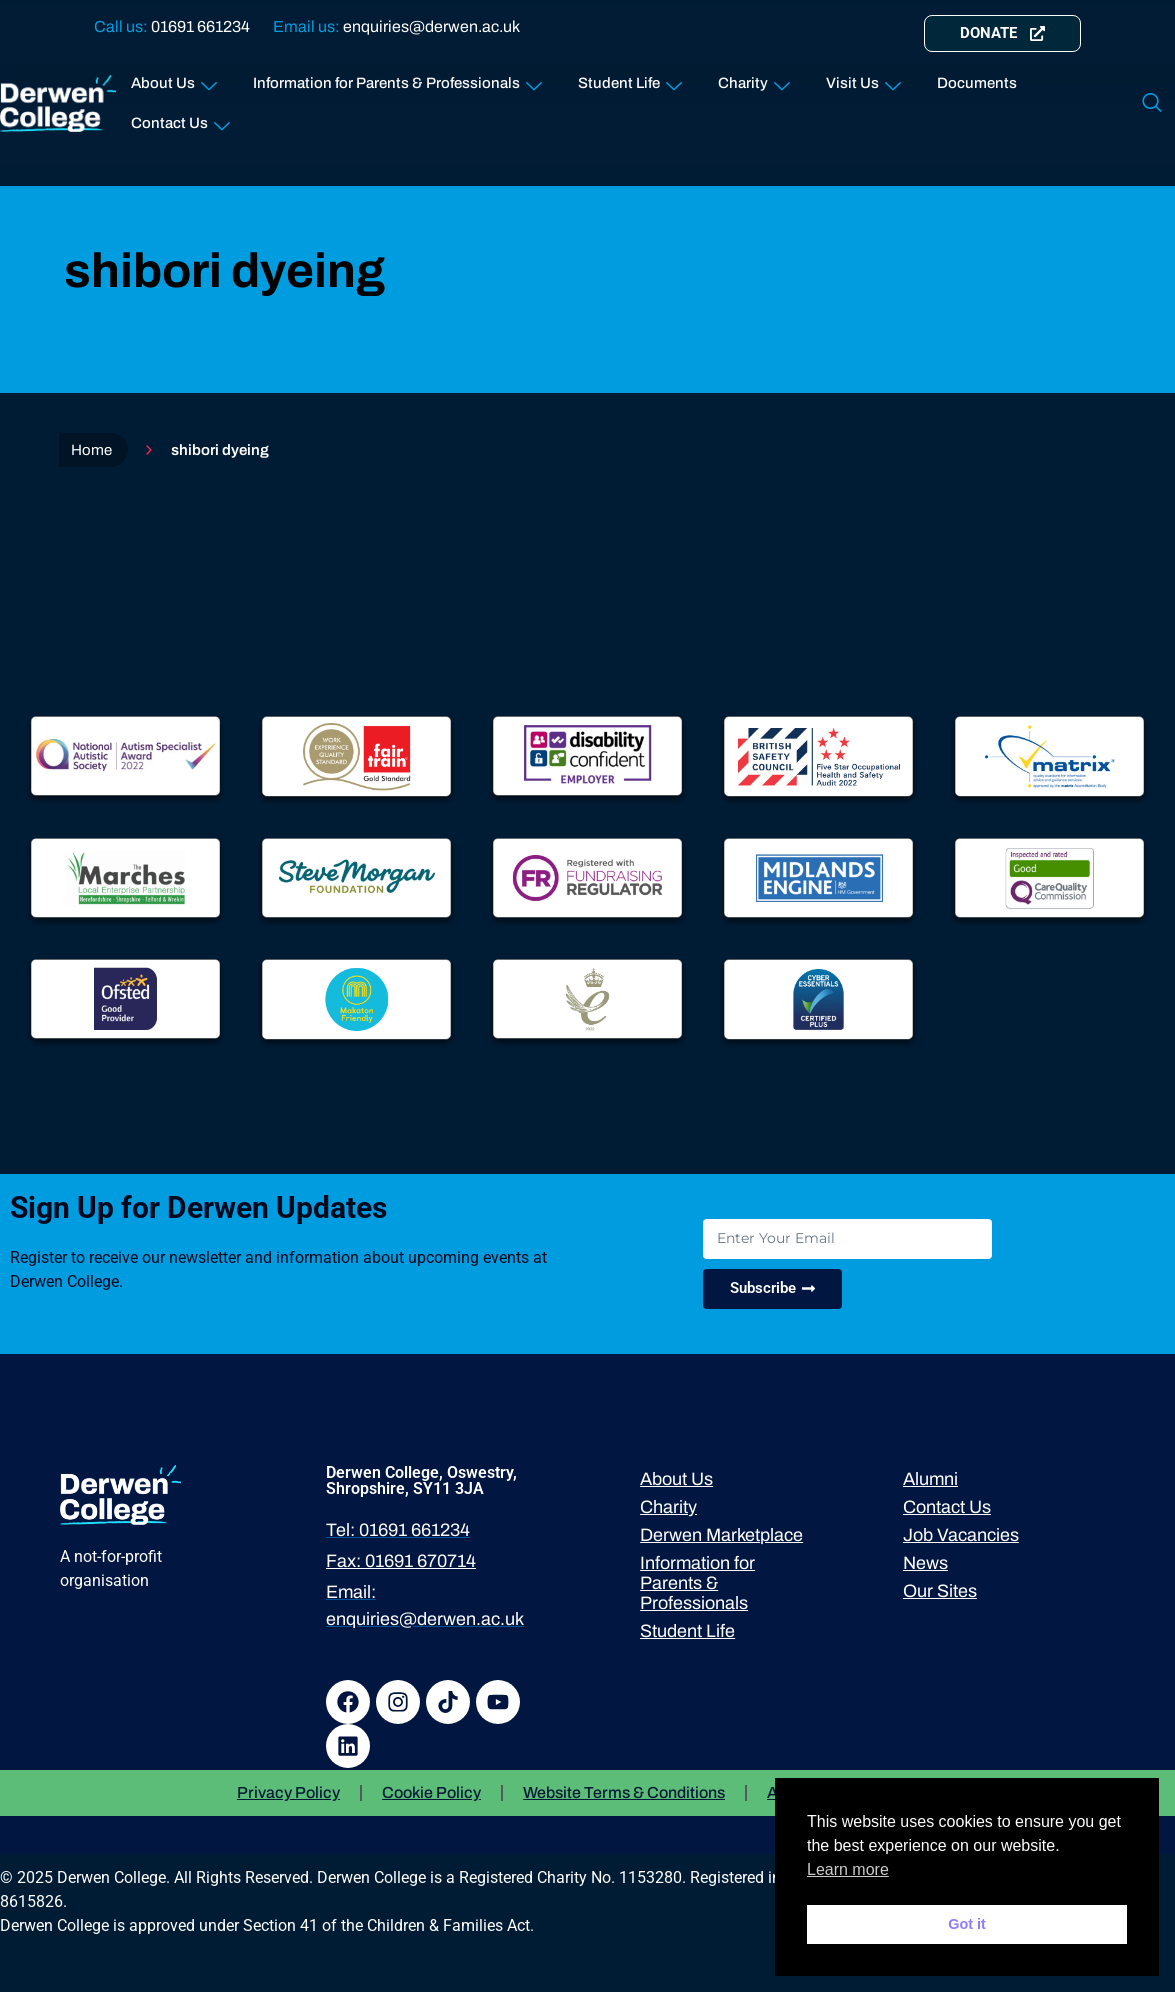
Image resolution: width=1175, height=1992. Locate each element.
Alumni (930, 1479)
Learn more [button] (848, 1869)
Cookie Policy (431, 1792)
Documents (977, 83)
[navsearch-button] (1152, 104)
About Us (174, 79)
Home (91, 450)
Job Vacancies (961, 1535)
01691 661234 (200, 26)
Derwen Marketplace (721, 1535)
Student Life (630, 79)
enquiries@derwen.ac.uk (431, 26)
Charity (754, 79)
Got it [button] (967, 1924)
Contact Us (180, 119)
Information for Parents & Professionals (397, 79)
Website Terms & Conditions (624, 1792)
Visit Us (863, 79)
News (925, 1563)
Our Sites (940, 1591)
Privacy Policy (288, 1792)
